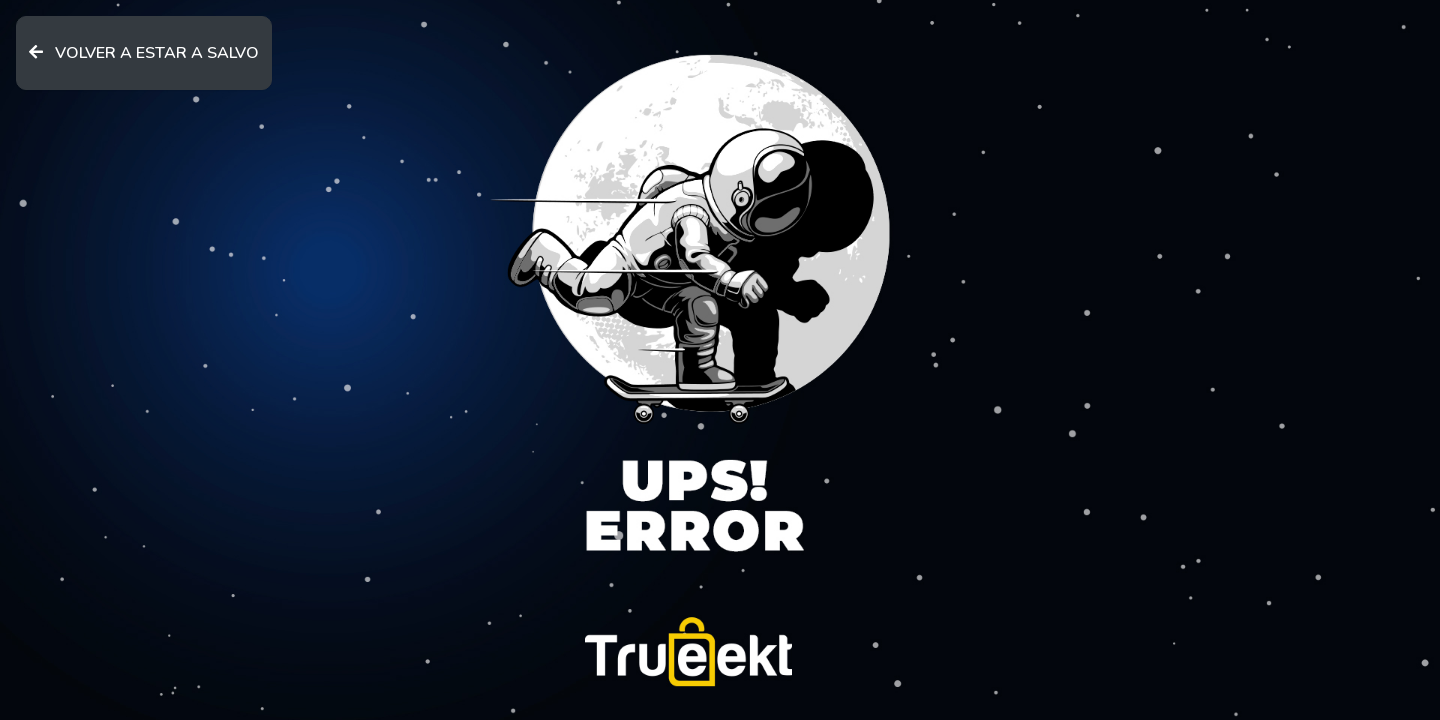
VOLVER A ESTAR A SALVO (144, 53)
